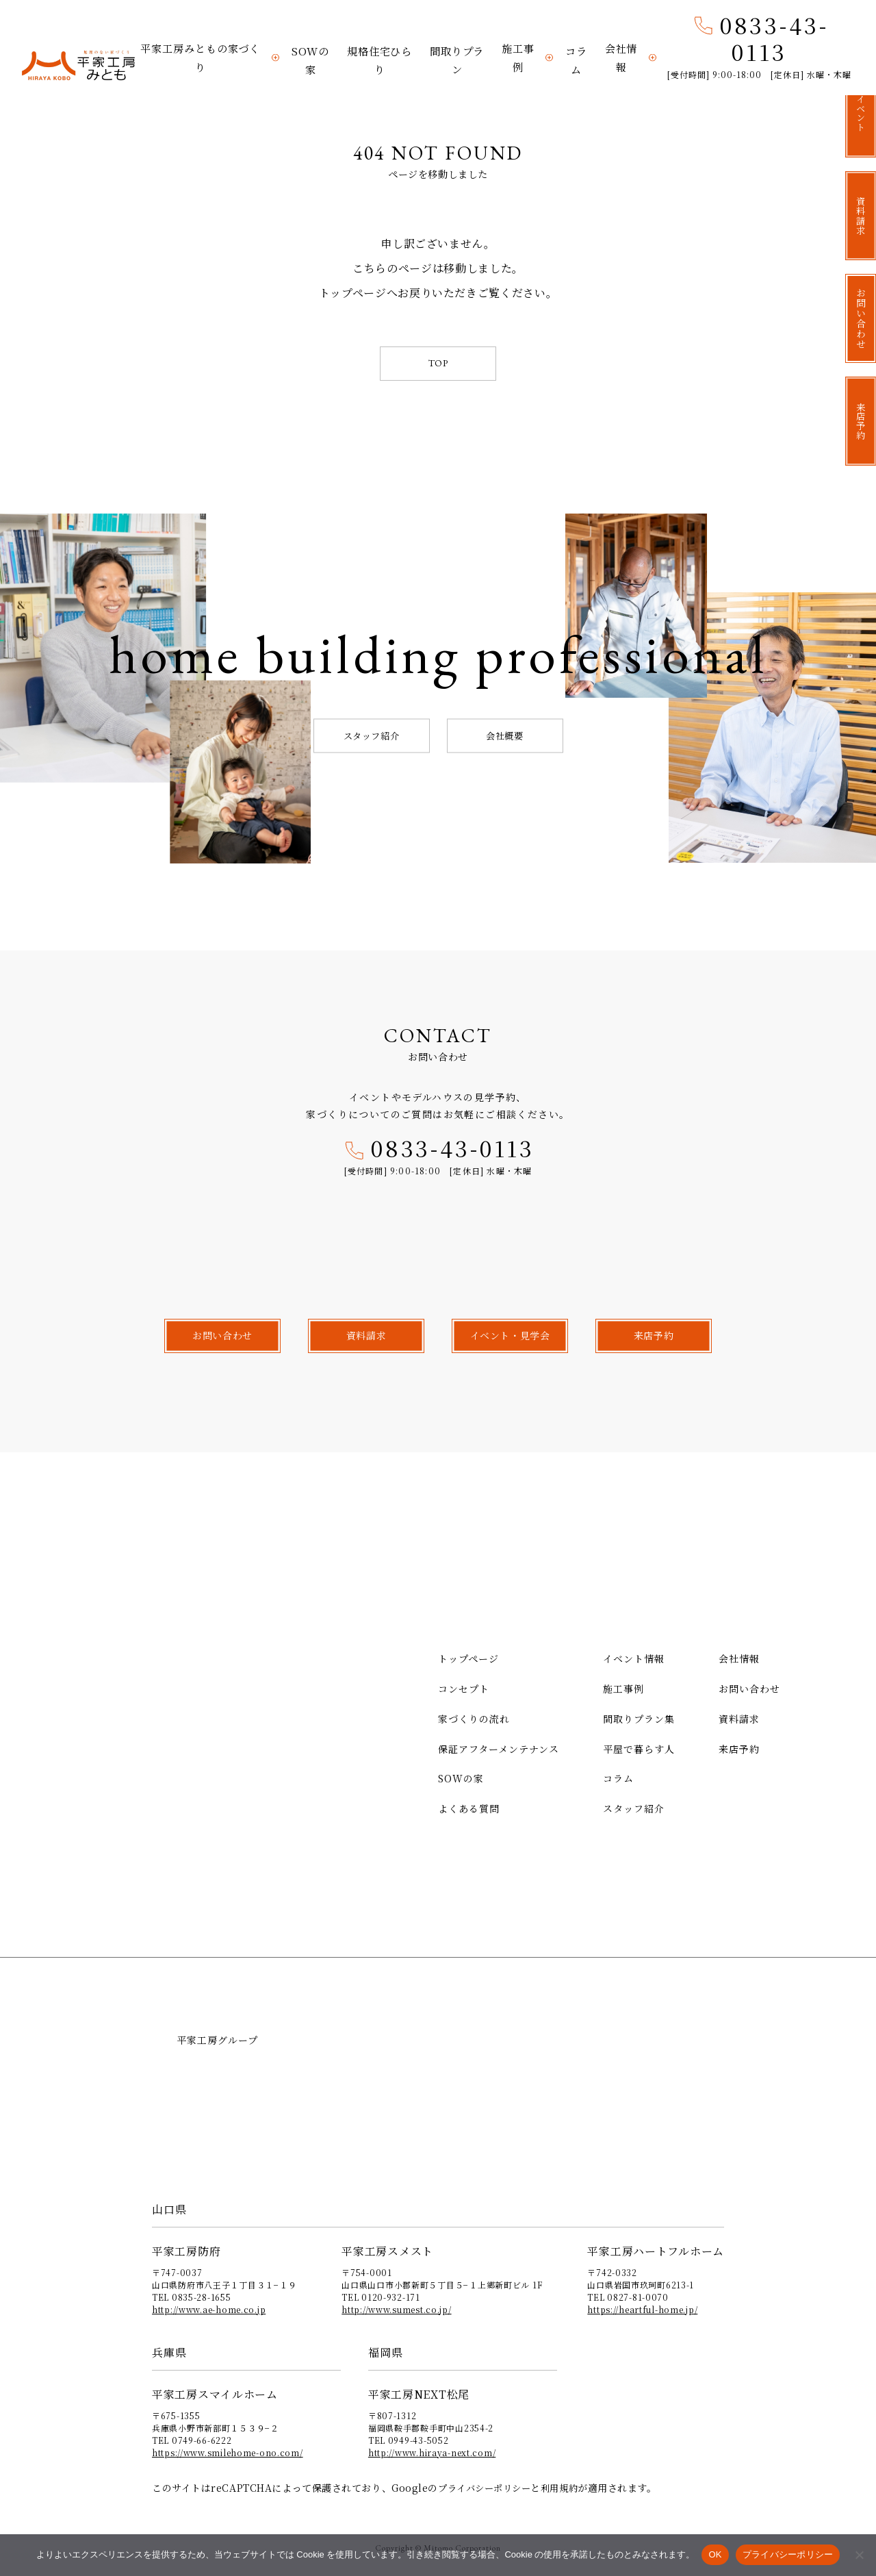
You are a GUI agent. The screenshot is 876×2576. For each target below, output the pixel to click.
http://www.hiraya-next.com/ (431, 2452)
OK (714, 2554)
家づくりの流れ (474, 1718)
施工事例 (517, 63)
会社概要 (504, 735)
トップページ (468, 1658)
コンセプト (463, 1688)
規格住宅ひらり (378, 63)
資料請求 (739, 1718)
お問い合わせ (749, 1688)
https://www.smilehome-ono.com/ (227, 2452)
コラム (576, 63)
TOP (438, 363)
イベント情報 (634, 1658)
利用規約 (567, 2487)
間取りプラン (456, 63)
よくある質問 (469, 1808)
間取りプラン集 (639, 1718)
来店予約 (739, 1748)
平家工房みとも (78, 65)
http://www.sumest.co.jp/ (396, 2308)
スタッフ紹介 (371, 735)
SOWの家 (310, 63)
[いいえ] (859, 2555)
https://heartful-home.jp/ (642, 2308)
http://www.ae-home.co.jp (209, 2308)
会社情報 (620, 63)
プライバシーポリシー (488, 2487)
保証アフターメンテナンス (498, 1748)
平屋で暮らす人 (639, 1748)
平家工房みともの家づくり (201, 63)
